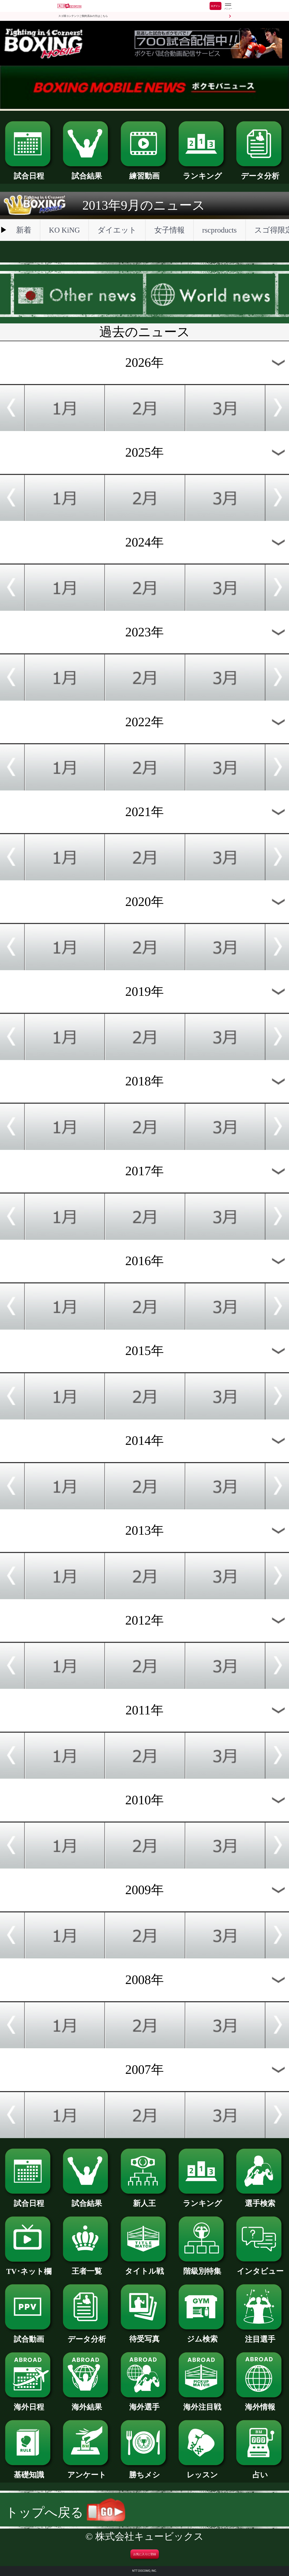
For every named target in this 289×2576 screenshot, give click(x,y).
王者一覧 (86, 2267)
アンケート (86, 2471)
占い (260, 2471)
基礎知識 (29, 2471)
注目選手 (260, 2335)
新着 (23, 230)
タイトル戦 (144, 2267)
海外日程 (29, 2403)
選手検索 (260, 2200)
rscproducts (219, 230)
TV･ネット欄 (29, 2268)
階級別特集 (202, 2267)
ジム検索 (202, 2335)
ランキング (202, 172)
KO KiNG (64, 230)
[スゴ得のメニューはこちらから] (228, 6)
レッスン (202, 2471)
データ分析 (260, 172)
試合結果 (86, 172)
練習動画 (144, 172)
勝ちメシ (144, 2471)
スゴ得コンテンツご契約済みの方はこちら (83, 16)
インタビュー (260, 2267)
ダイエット (117, 230)
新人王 (144, 2200)
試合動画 (29, 2335)
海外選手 (144, 2403)
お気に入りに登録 (144, 2554)
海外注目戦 (202, 2403)
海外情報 (260, 2403)
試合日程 (29, 172)
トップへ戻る (65, 2512)
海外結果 (86, 2403)
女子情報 (169, 230)
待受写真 (144, 2335)
